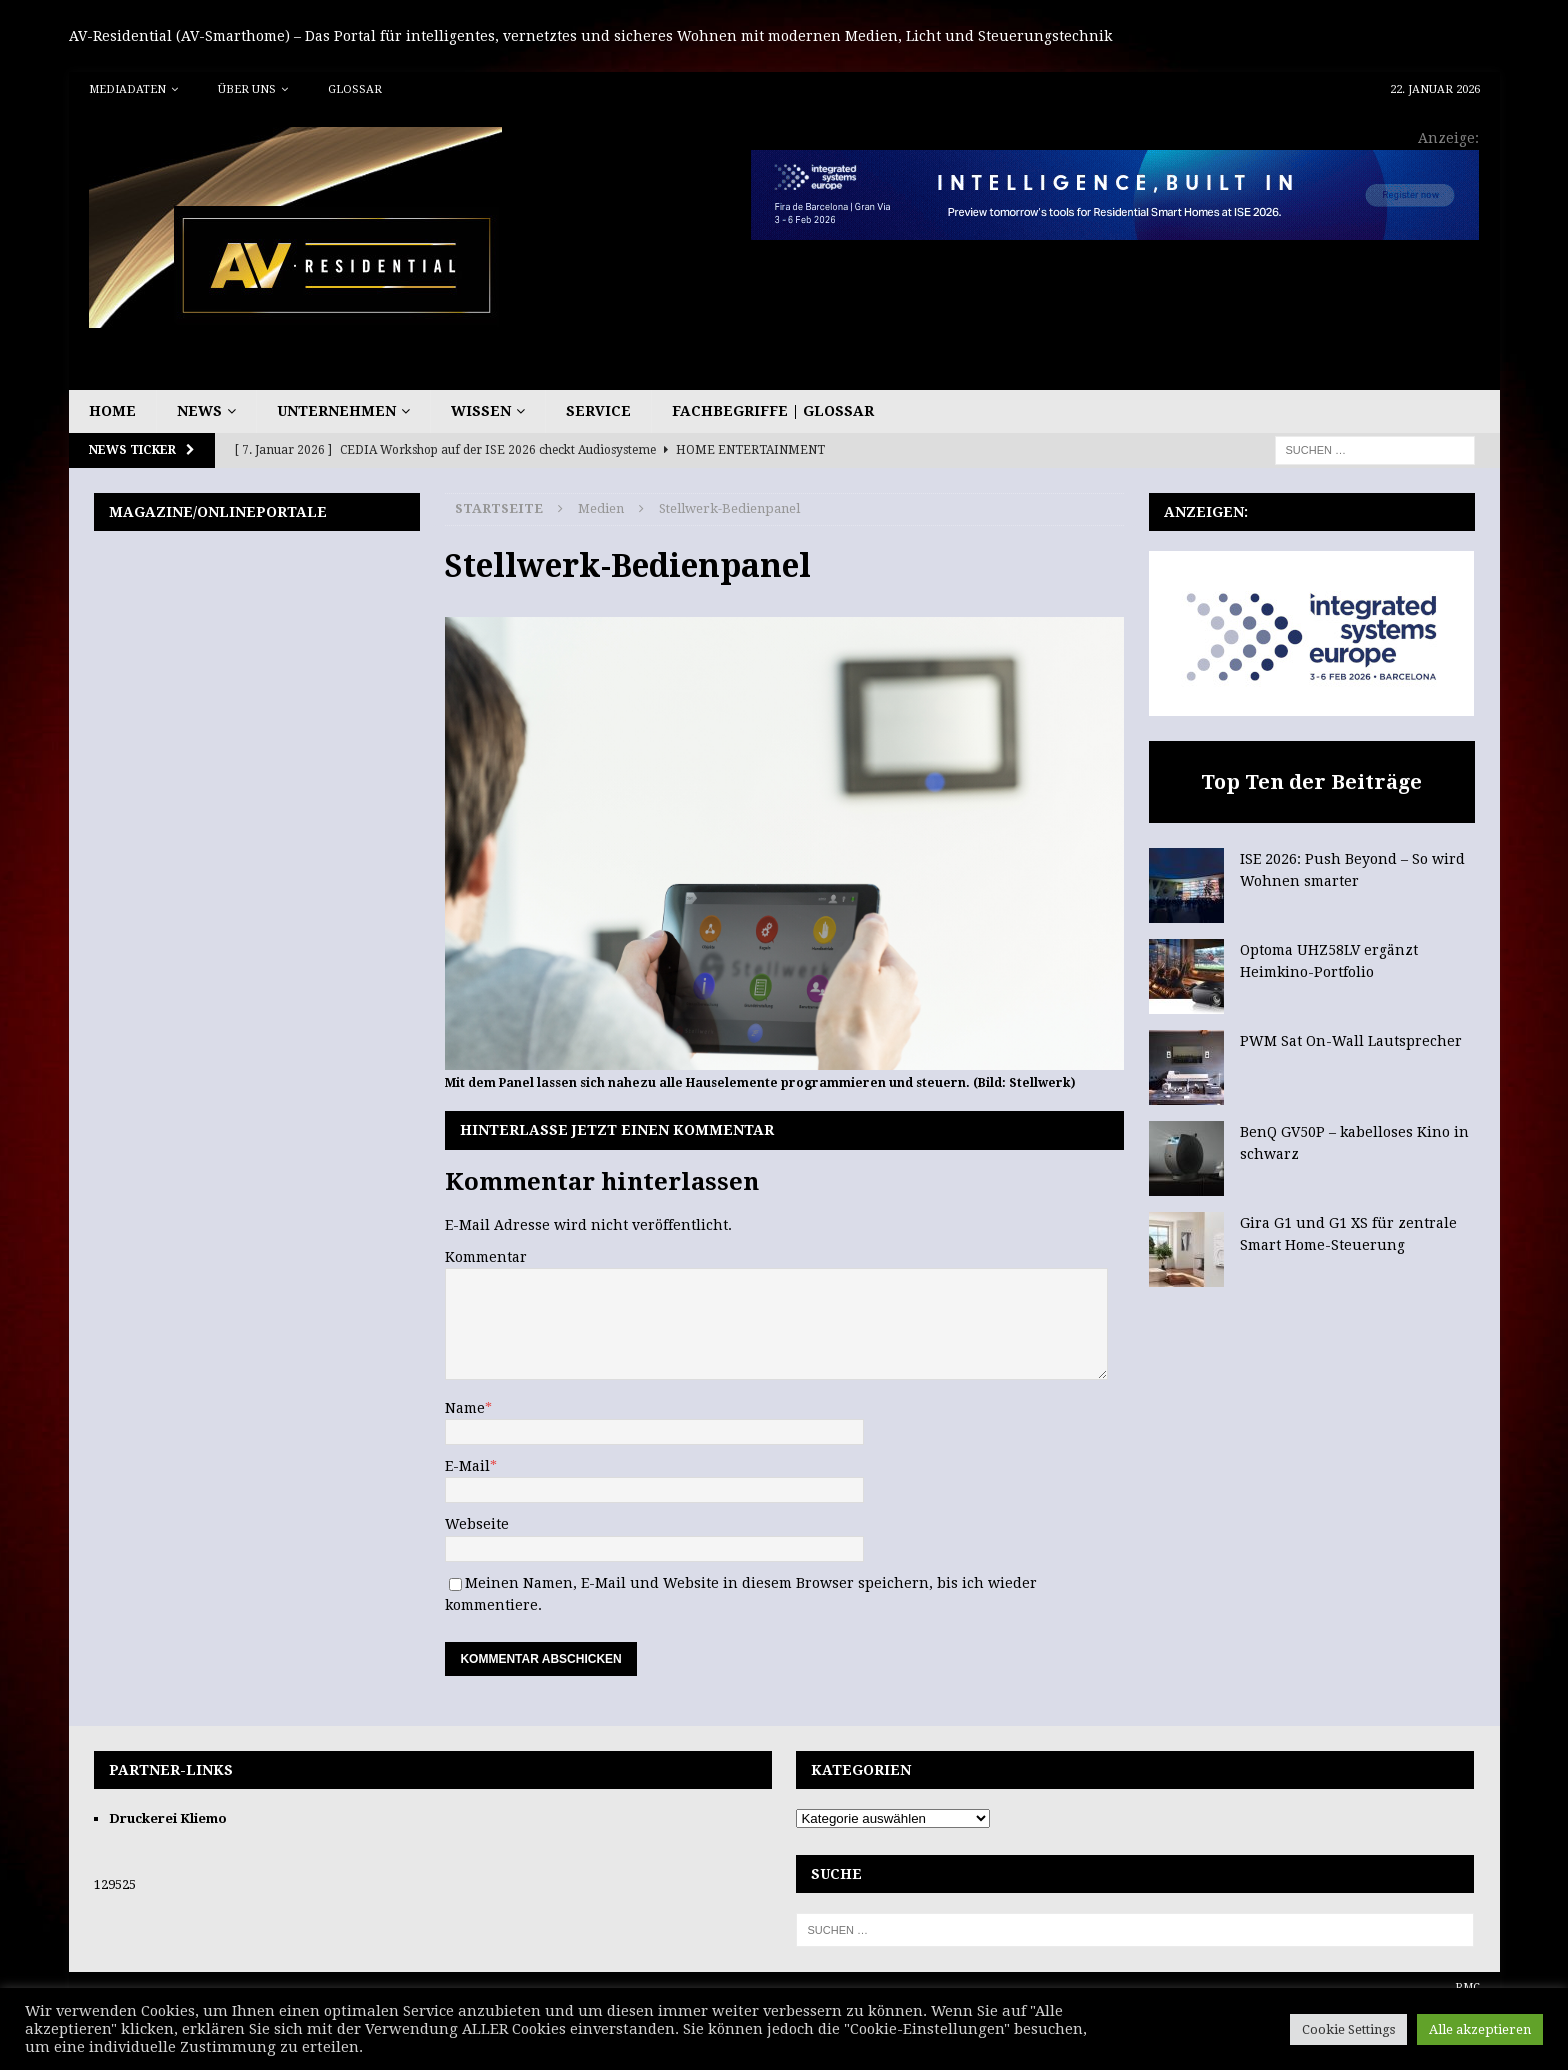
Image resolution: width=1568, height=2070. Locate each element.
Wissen (481, 411)
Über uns (247, 89)
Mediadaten (127, 89)
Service (598, 411)
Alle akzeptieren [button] (1480, 2029)
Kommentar (486, 1257)
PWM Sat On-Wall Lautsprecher (1351, 1041)
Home (112, 411)
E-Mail (467, 1466)
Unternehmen (336, 411)
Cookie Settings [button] (1348, 2029)
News (199, 411)
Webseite (477, 1524)
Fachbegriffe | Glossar (773, 411)
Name (465, 1408)
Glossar (355, 89)
